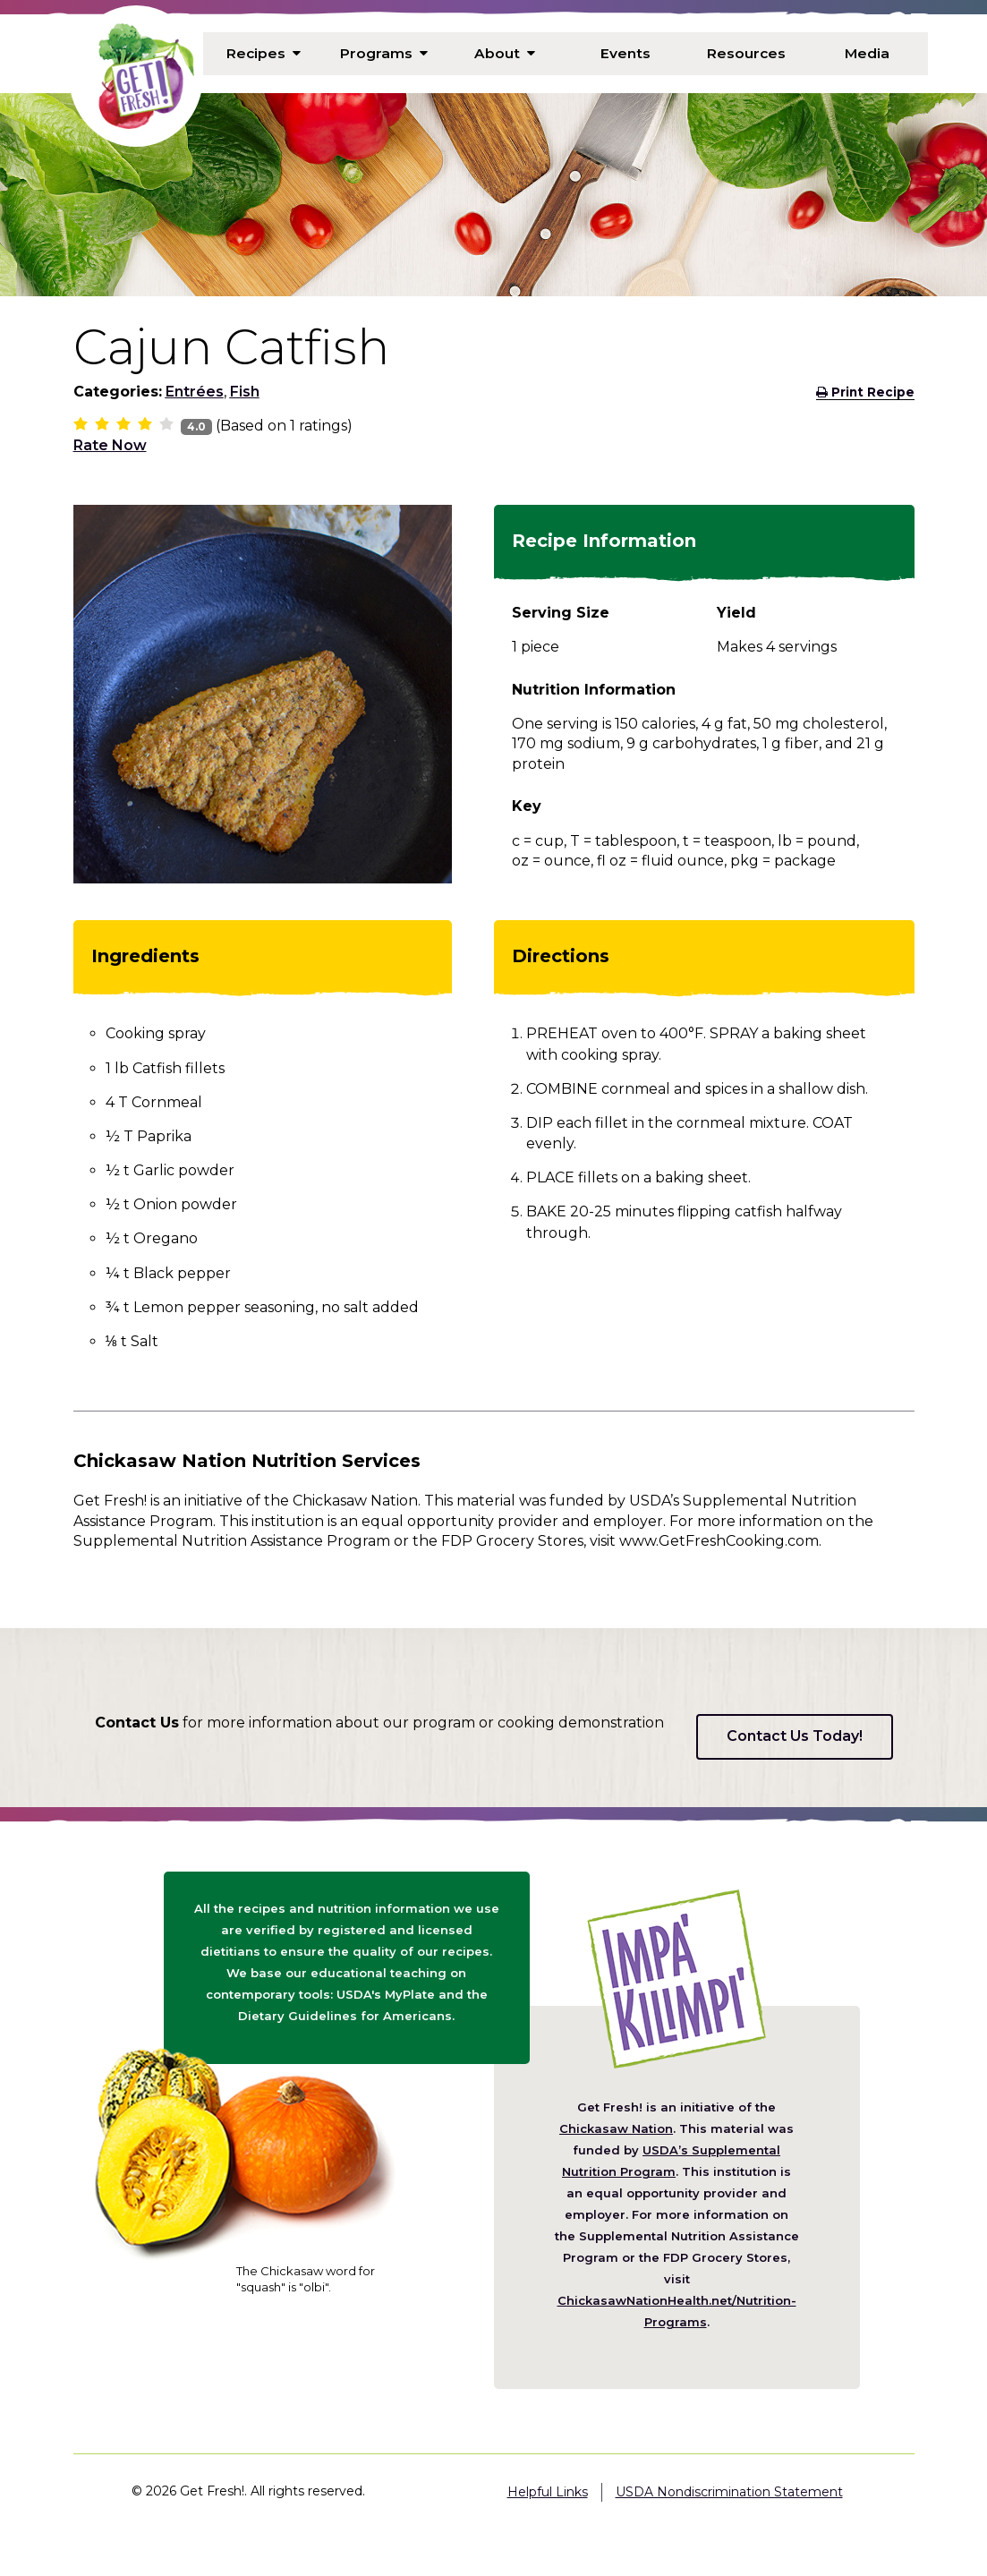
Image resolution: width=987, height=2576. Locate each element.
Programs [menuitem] (384, 53)
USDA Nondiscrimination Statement (729, 2492)
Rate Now (110, 445)
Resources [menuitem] (746, 53)
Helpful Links (547, 2492)
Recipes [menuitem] (263, 53)
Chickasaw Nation (616, 2128)
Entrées (195, 391)
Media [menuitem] (867, 53)
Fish (245, 391)
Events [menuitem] (625, 53)
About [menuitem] (505, 53)
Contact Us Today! (795, 1735)
